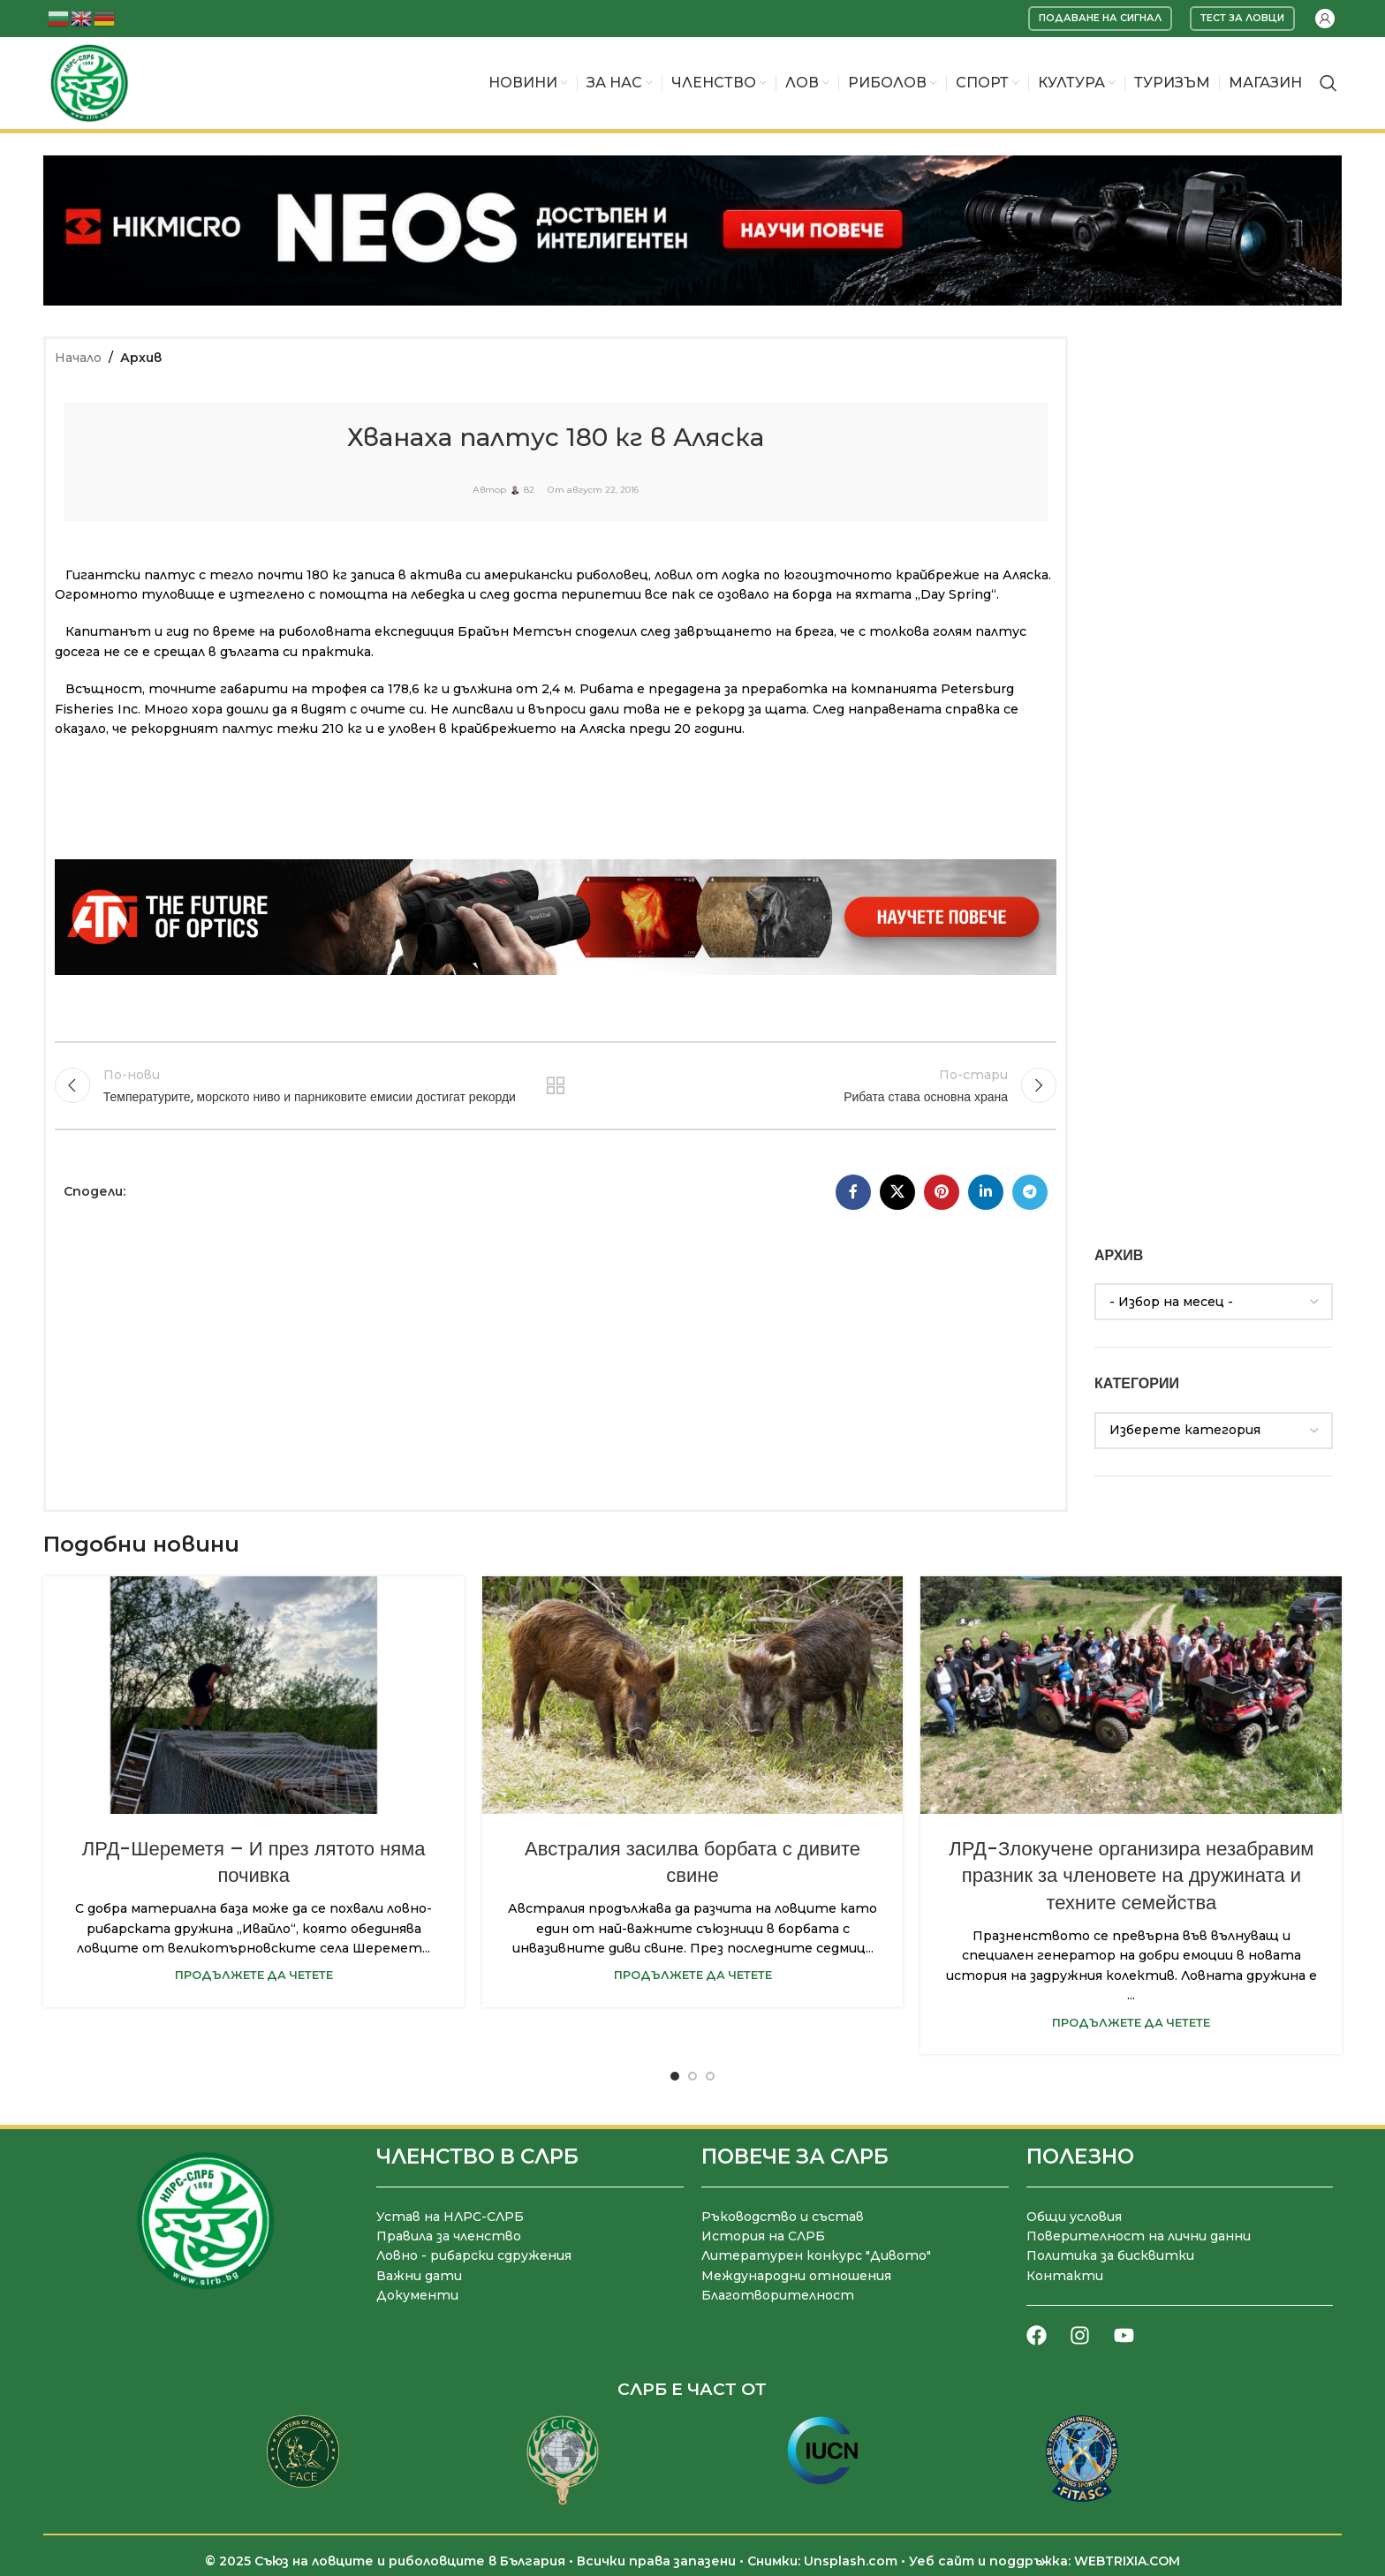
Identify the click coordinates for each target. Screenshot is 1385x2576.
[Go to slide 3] (710, 2076)
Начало (78, 358)
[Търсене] (1328, 83)
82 (529, 490)
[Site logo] (89, 82)
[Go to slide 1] (674, 2076)
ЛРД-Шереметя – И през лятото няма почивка (254, 1862)
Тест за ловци (1242, 17)
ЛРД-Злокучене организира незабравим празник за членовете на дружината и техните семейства (1131, 1876)
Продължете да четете (254, 1975)
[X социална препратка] (897, 1192)
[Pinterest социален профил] (941, 1192)
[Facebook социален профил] (853, 1192)
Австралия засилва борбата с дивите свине (692, 1862)
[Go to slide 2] (692, 2076)
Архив (141, 358)
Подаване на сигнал (1100, 17)
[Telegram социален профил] (1030, 1192)
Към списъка (556, 1085)
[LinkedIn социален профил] (985, 1192)
